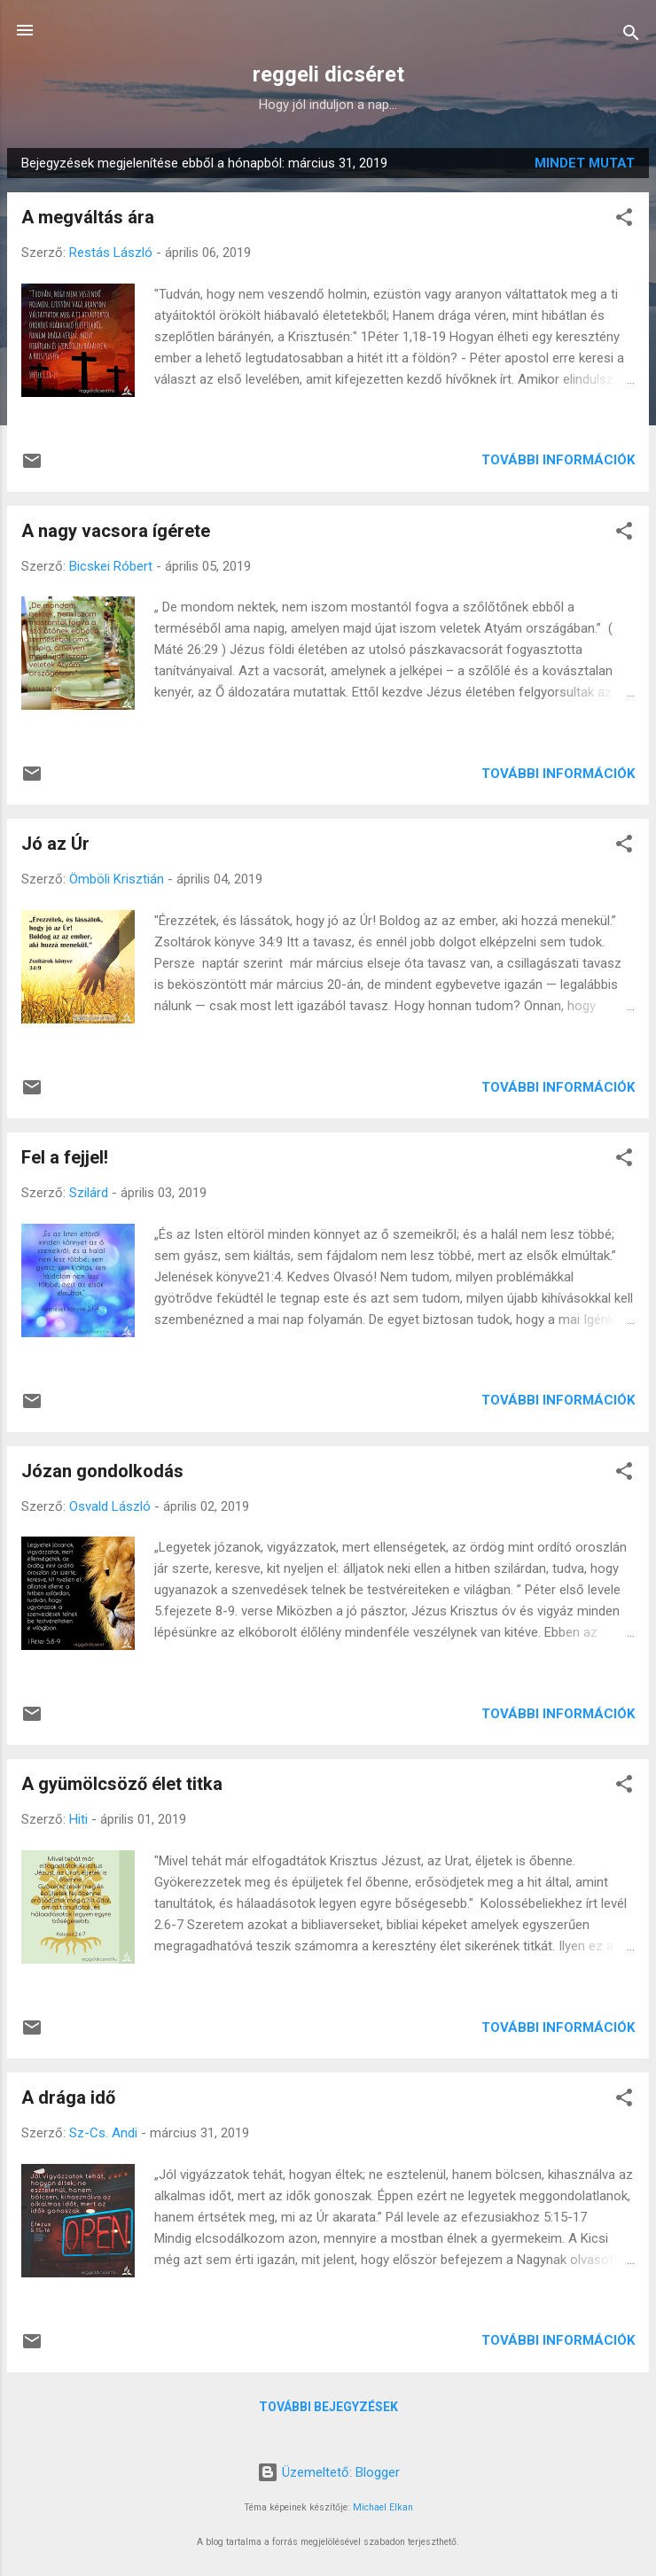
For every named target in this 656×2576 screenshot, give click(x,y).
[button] (624, 220)
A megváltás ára (87, 217)
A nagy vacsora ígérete (115, 530)
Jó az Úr (55, 843)
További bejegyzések (328, 2407)
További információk (558, 460)
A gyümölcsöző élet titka (122, 1783)
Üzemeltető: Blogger (328, 2472)
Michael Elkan (383, 2507)
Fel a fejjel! (64, 1157)
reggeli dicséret (328, 74)
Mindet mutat (585, 163)
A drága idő (68, 2097)
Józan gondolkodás (102, 1471)
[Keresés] (631, 36)
